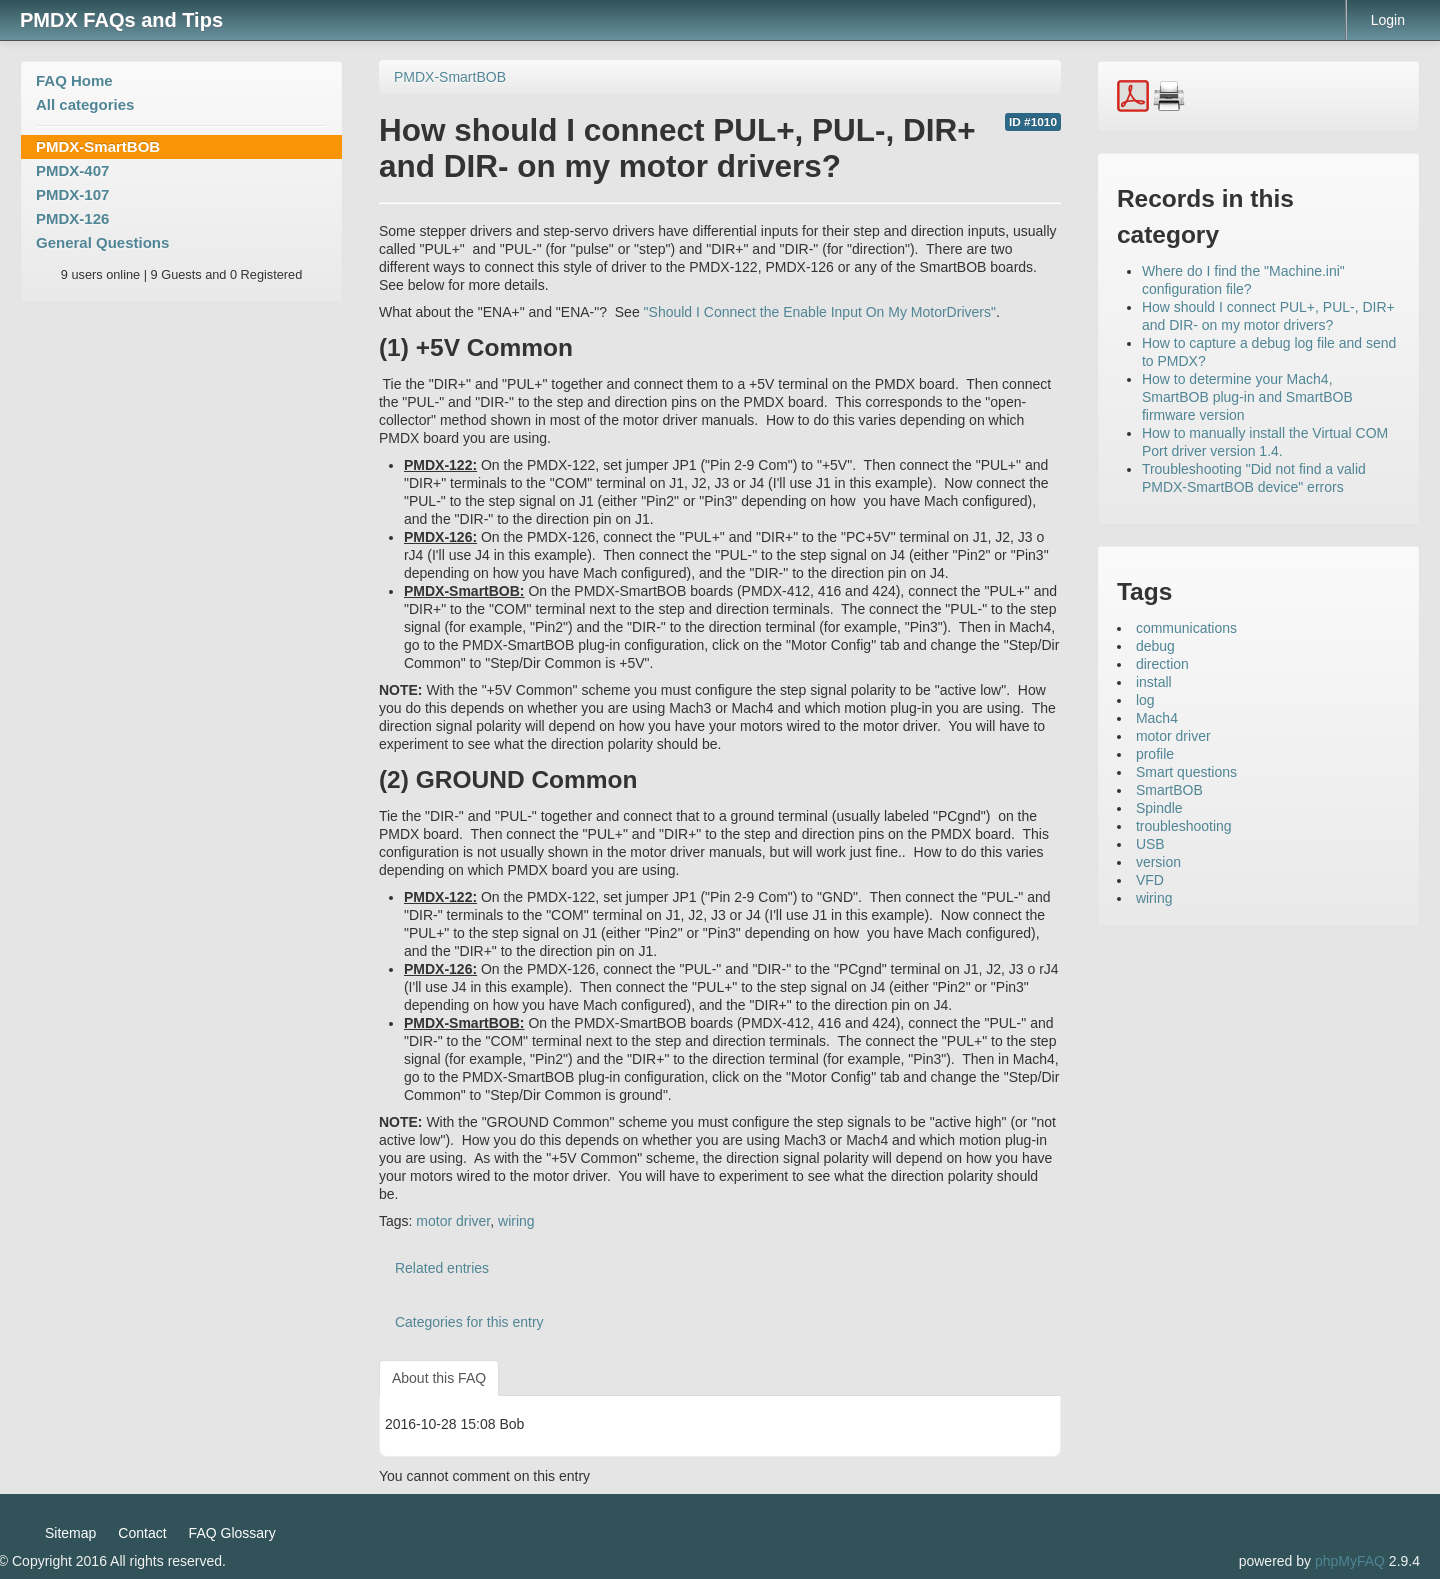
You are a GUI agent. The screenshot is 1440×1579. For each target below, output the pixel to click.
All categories (85, 104)
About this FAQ (439, 1378)
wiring (516, 1221)
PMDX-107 (72, 194)
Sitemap (70, 1533)
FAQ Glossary (232, 1533)
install (1154, 682)
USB (1150, 844)
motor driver (453, 1221)
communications (1186, 628)
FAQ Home (74, 80)
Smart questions (1186, 772)
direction (1162, 664)
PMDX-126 (72, 218)
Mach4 (1157, 718)
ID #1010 (1033, 122)
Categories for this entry (469, 1322)
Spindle (1159, 808)
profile (1155, 754)
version (1158, 862)
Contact (142, 1533)
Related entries (442, 1268)
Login (1388, 20)
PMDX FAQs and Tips (121, 20)
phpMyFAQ (1350, 1561)
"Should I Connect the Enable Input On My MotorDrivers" (820, 312)
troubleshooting (1184, 826)
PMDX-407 (72, 170)
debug (1155, 646)
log (1145, 700)
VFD (1150, 880)
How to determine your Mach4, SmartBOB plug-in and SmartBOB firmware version (1247, 397)
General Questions (102, 242)
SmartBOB (1169, 790)
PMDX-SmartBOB (98, 146)
